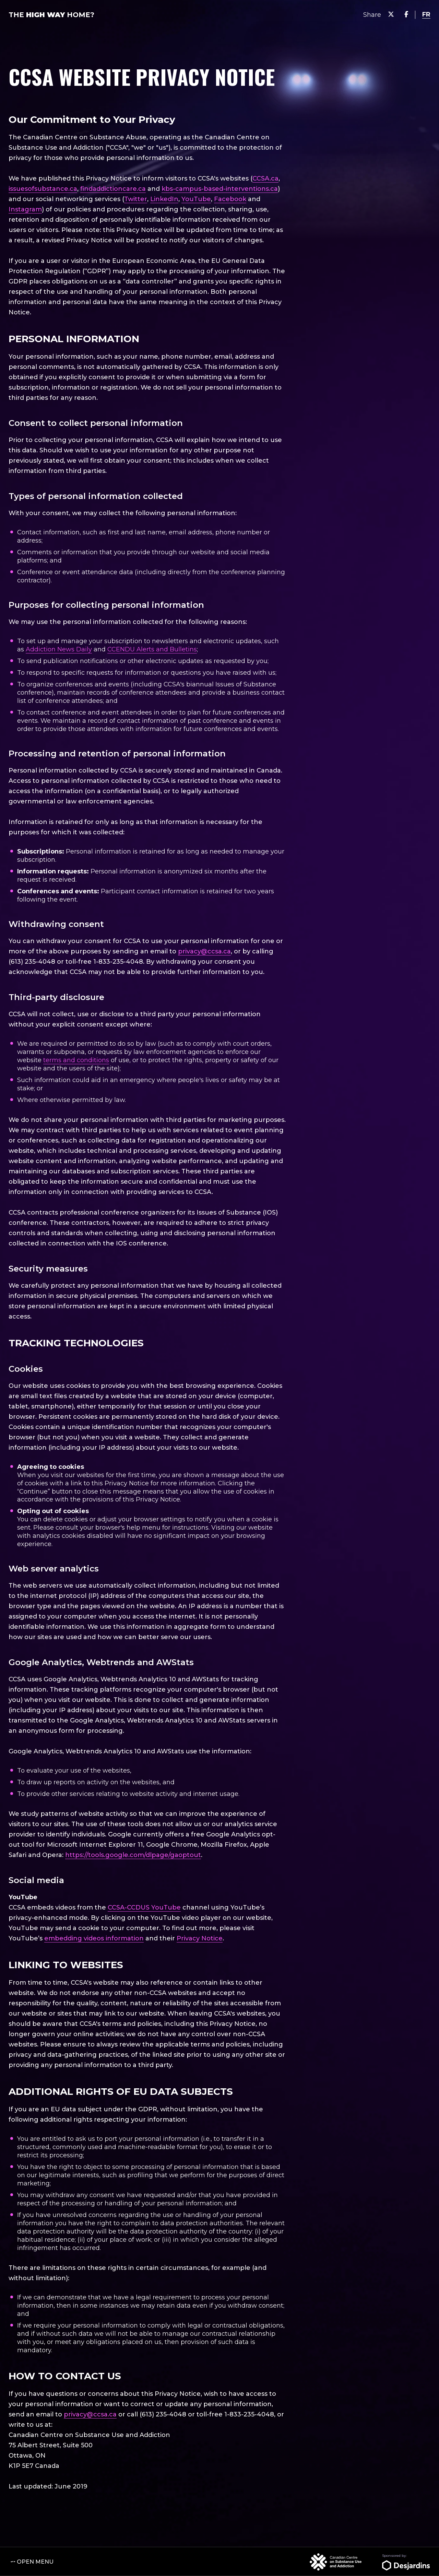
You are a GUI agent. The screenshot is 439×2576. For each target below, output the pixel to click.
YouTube (196, 199)
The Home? (51, 15)
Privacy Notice (200, 1938)
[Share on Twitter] (391, 15)
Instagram (25, 209)
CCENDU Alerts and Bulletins (152, 649)
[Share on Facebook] (406, 15)
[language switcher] (426, 15)
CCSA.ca (265, 178)
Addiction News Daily (59, 649)
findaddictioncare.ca (113, 189)
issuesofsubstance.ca (43, 189)
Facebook (230, 199)
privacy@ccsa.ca (204, 951)
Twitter (135, 199)
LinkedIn (164, 199)
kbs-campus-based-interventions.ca (220, 189)
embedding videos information (94, 1938)
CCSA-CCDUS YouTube (144, 1907)
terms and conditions (76, 1060)
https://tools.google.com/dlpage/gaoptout (133, 1855)
